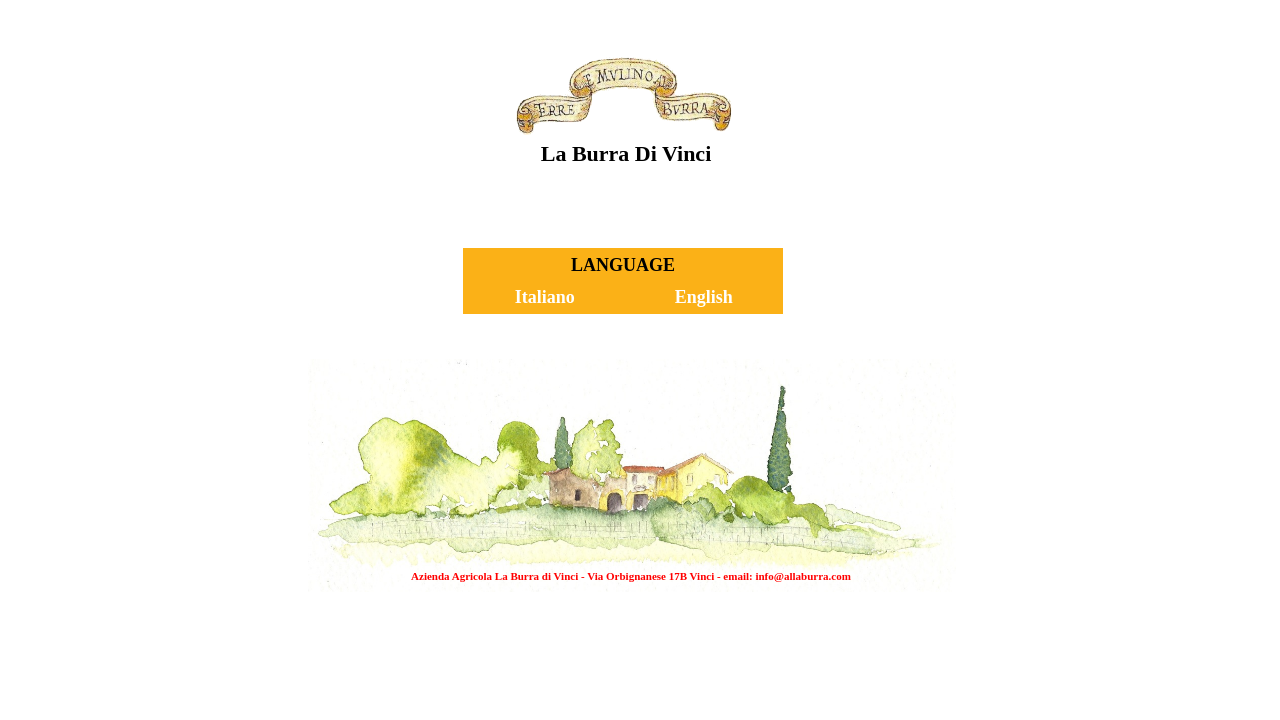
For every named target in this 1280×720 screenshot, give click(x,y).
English (704, 297)
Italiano (545, 297)
